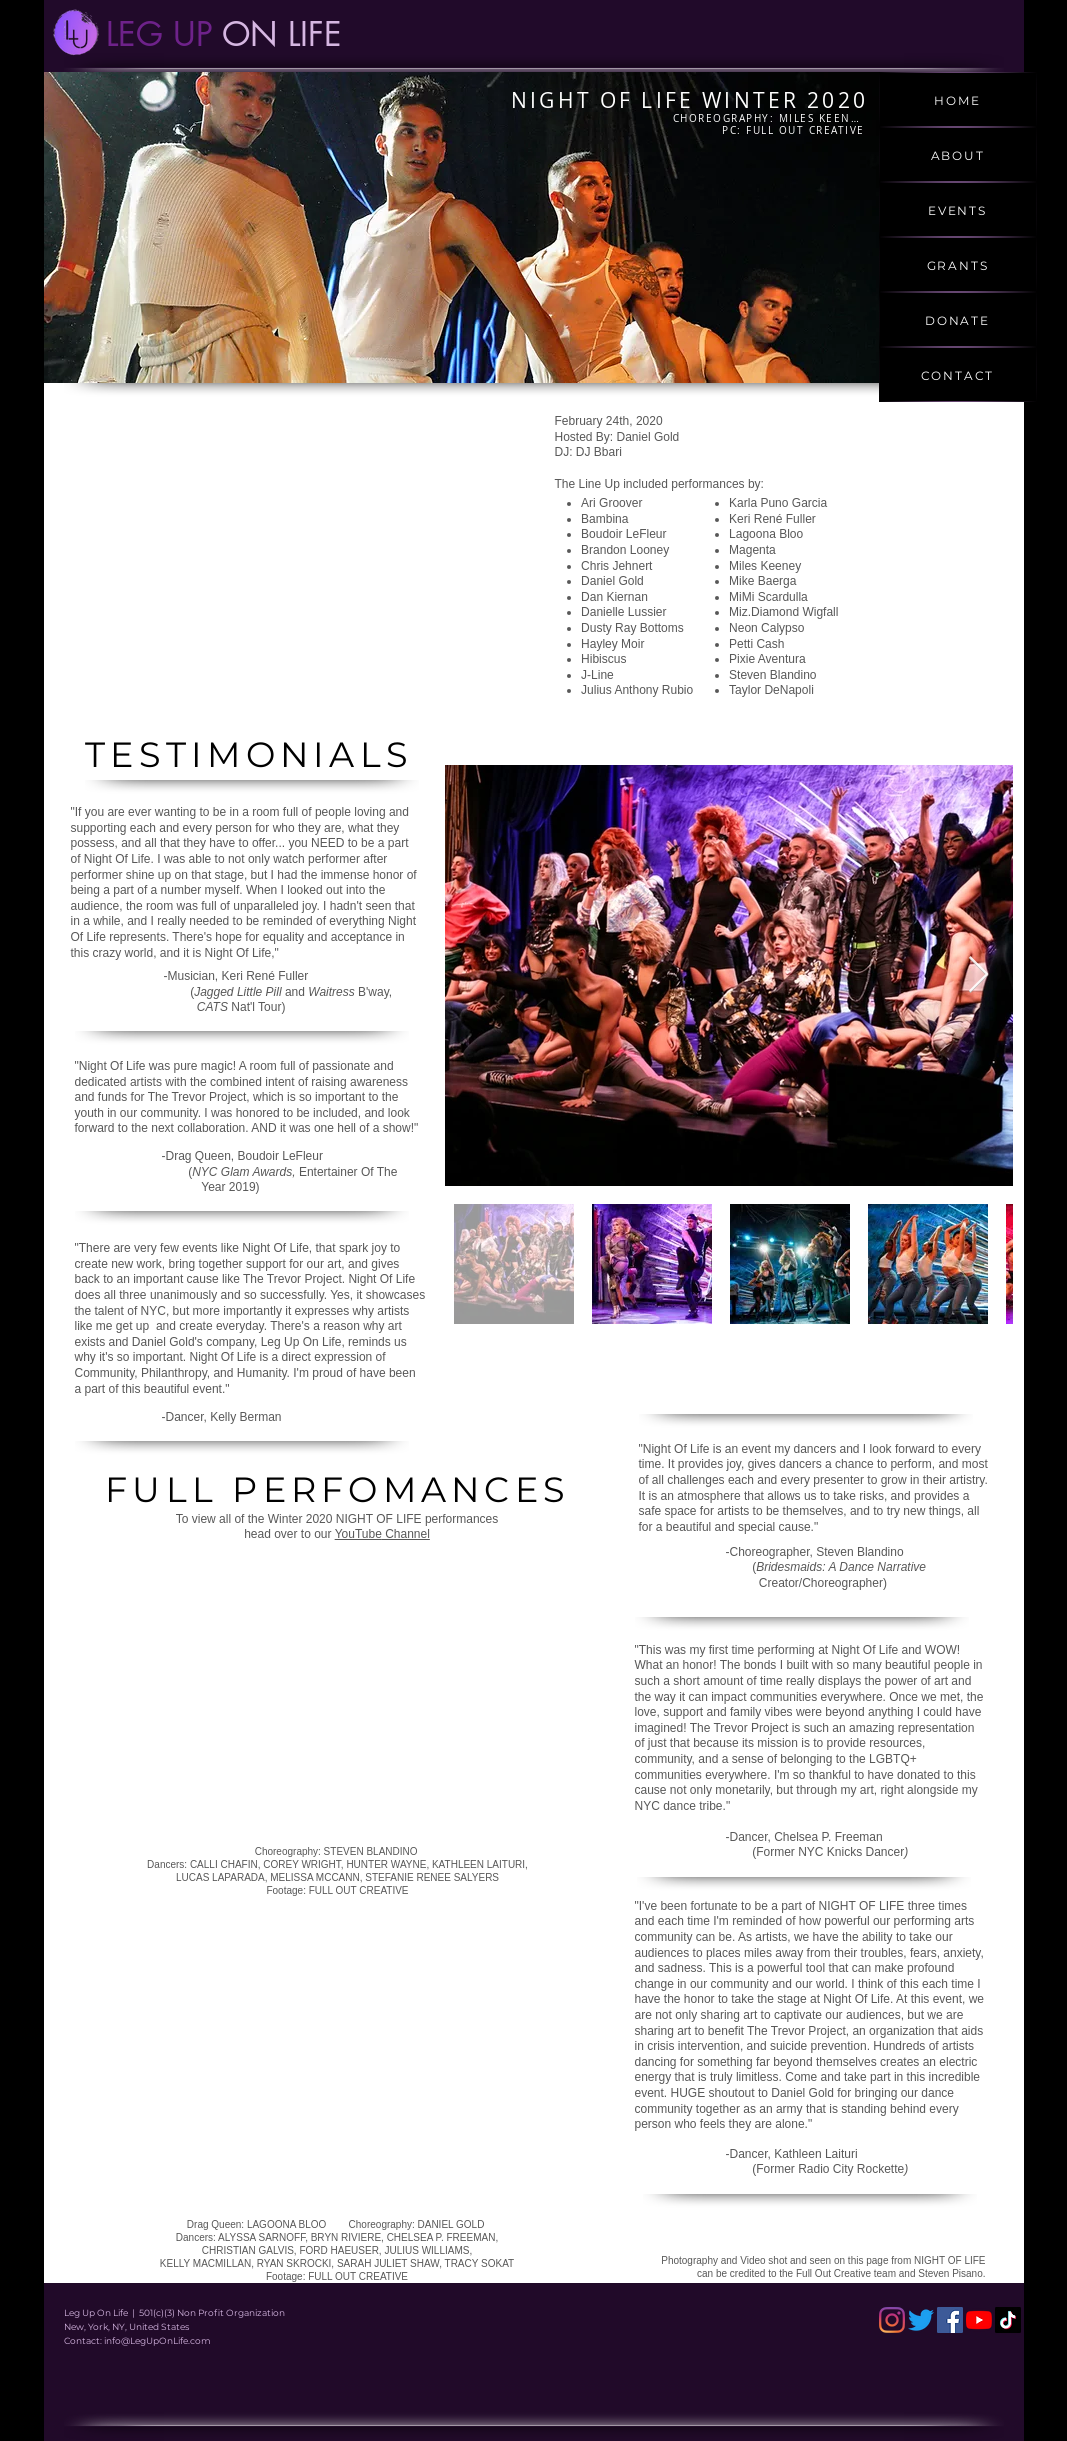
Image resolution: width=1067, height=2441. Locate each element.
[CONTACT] (958, 374)
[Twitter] (921, 2320)
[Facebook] (950, 2320)
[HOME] (958, 99)
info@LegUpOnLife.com (157, 2340)
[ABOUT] (958, 154)
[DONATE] (958, 319)
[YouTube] (979, 2320)
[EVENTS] (958, 209)
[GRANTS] (958, 264)
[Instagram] (892, 2320)
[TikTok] (1008, 2320)
